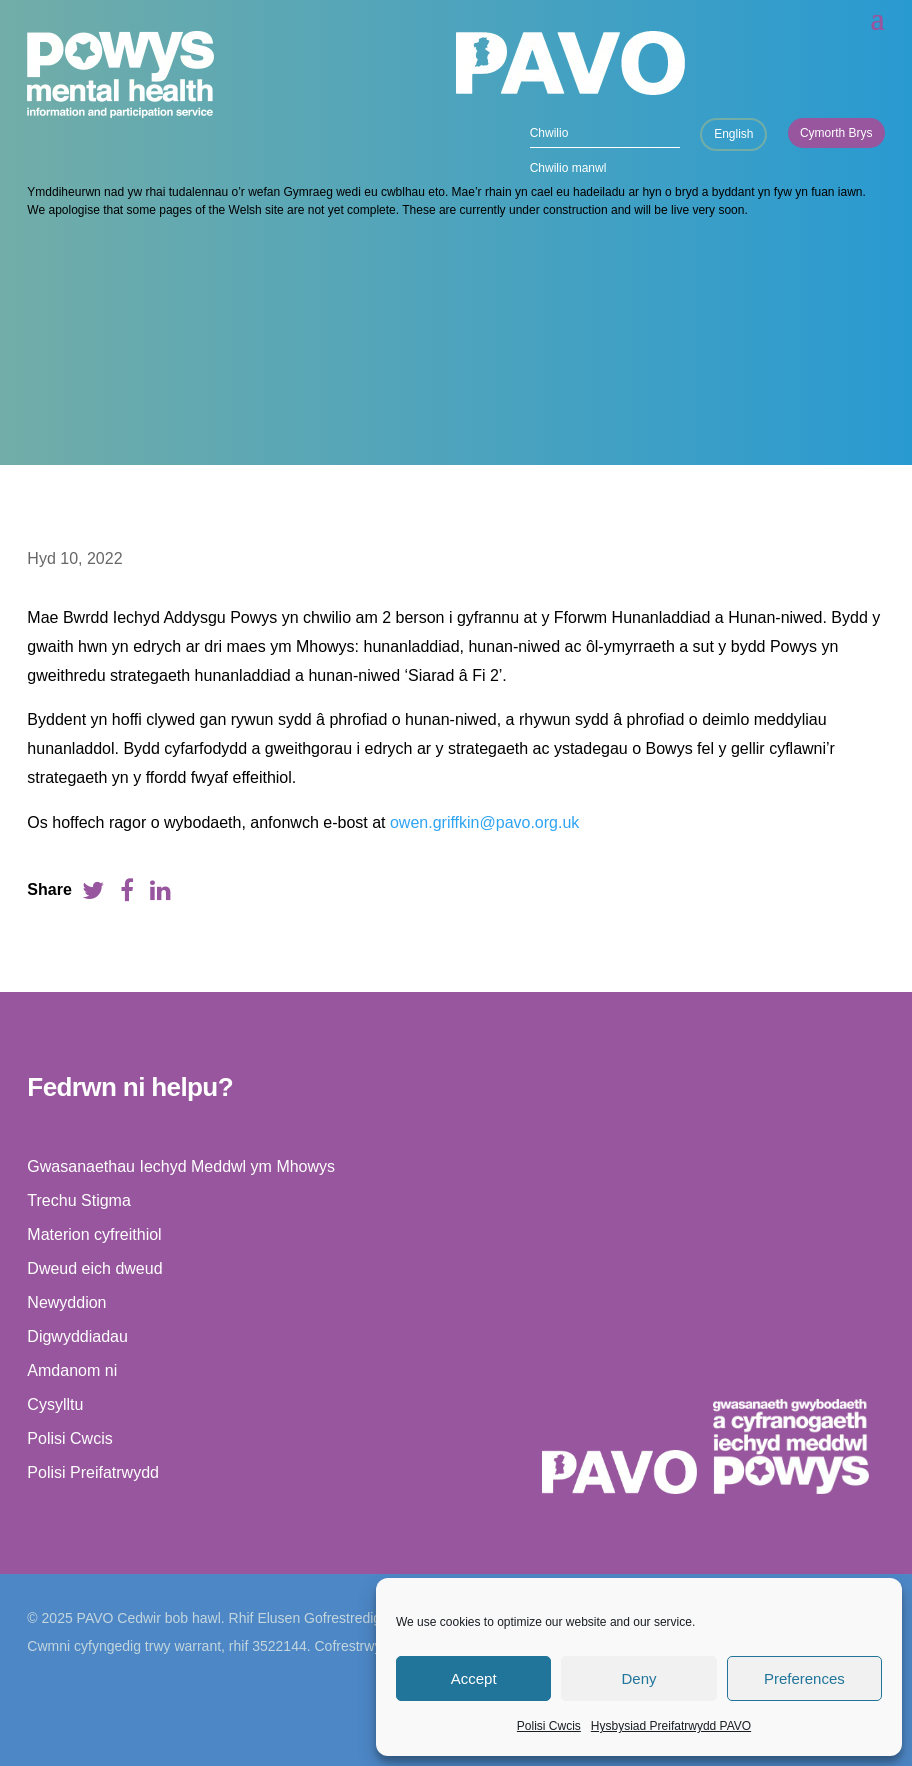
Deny (638, 1678)
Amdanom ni (72, 1370)
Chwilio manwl (568, 168)
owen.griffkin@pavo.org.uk (484, 822)
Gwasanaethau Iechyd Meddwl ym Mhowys (181, 1166)
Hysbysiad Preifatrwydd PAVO (671, 1726)
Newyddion (66, 1302)
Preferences (804, 1678)
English (733, 134)
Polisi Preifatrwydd (93, 1472)
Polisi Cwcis (549, 1726)
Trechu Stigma (78, 1200)
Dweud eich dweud (94, 1268)
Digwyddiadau (77, 1336)
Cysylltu (55, 1404)
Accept (474, 1678)
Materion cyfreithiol (94, 1234)
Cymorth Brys (836, 133)
